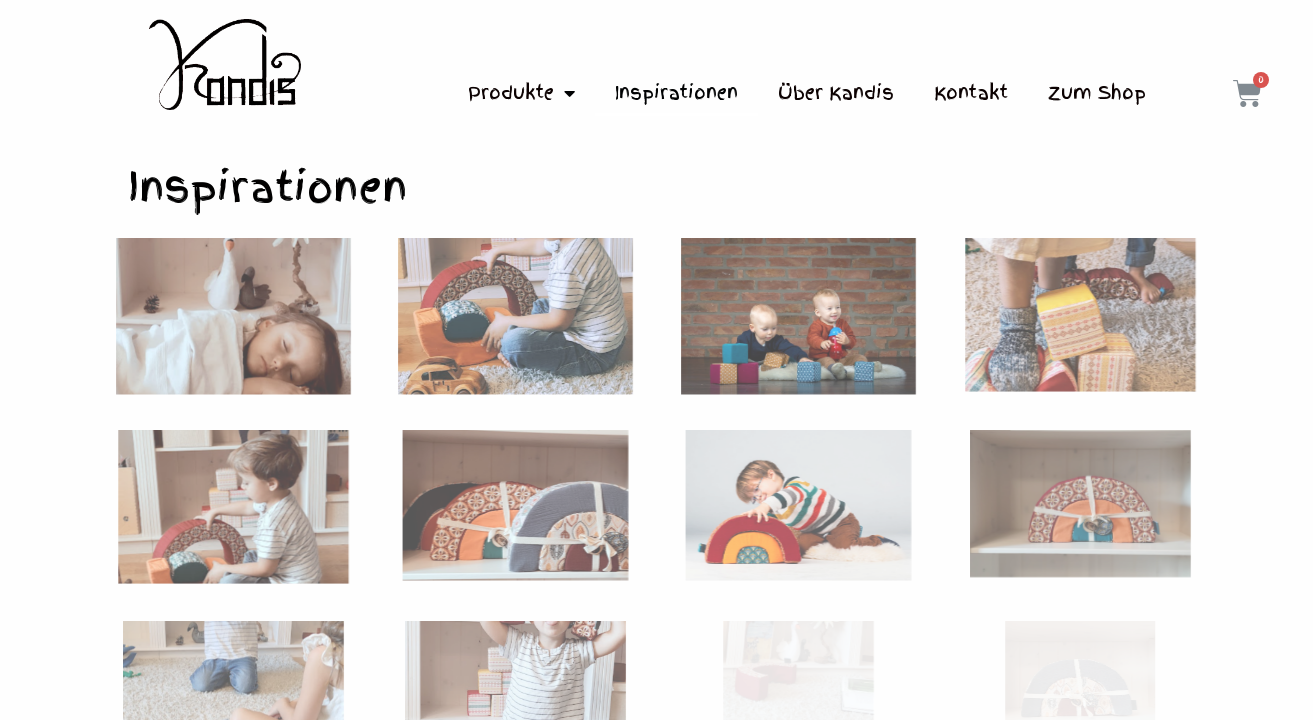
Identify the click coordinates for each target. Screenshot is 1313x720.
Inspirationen (676, 92)
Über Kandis (836, 92)
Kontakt (971, 92)
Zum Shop (1097, 92)
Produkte (521, 93)
